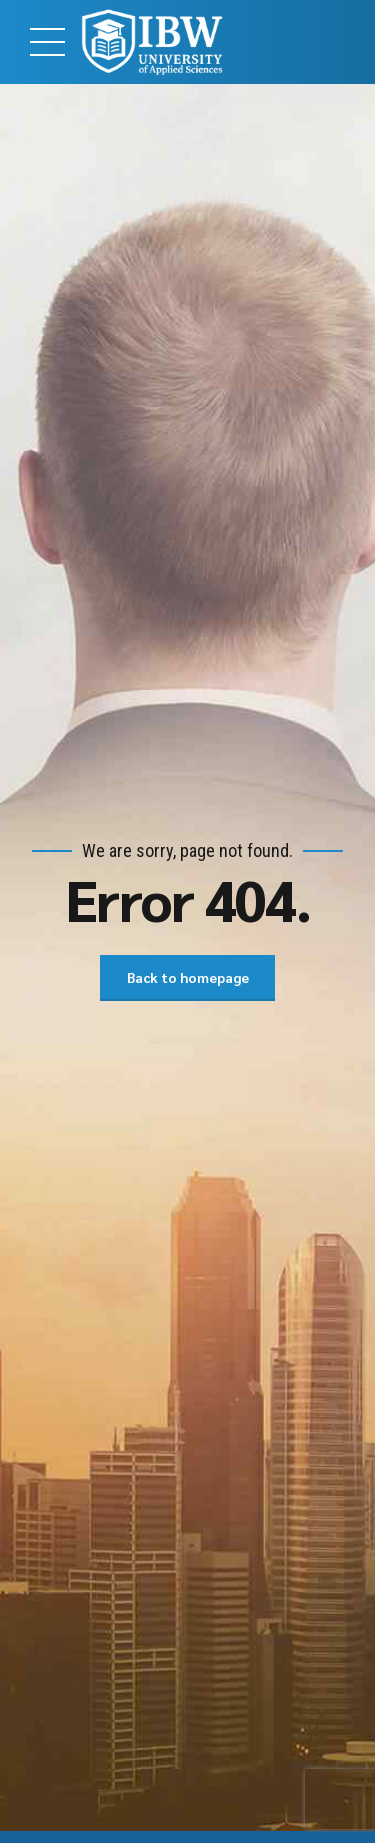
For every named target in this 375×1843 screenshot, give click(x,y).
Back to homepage (188, 978)
